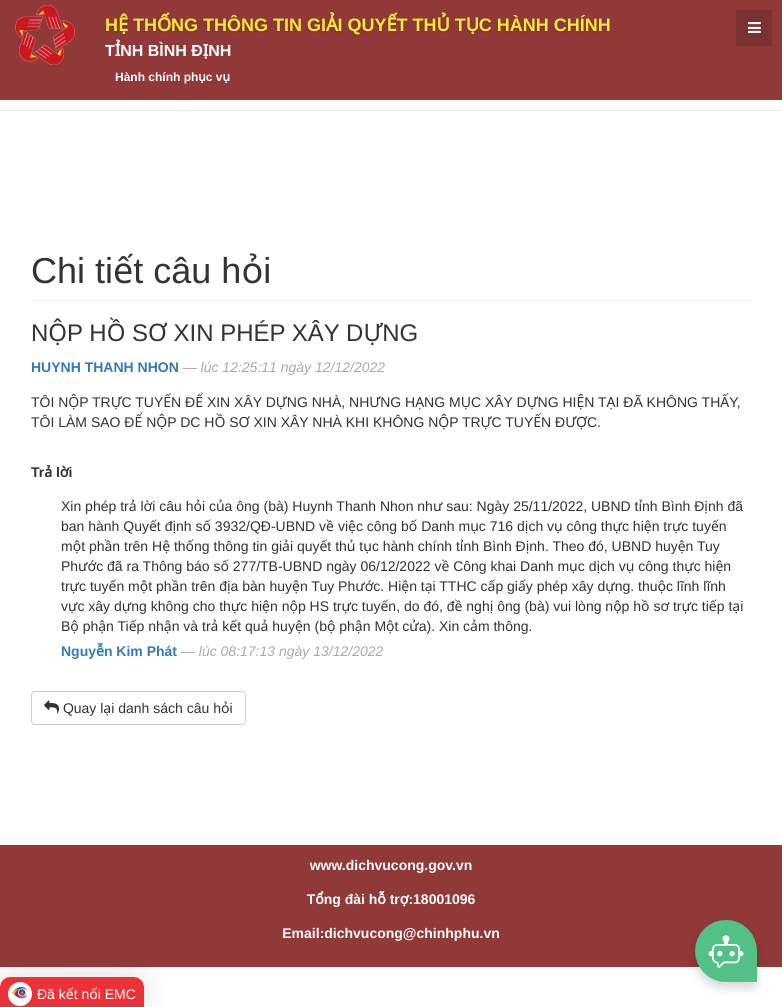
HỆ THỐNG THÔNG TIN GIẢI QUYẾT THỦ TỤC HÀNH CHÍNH (358, 25)
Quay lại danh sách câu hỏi (138, 708)
